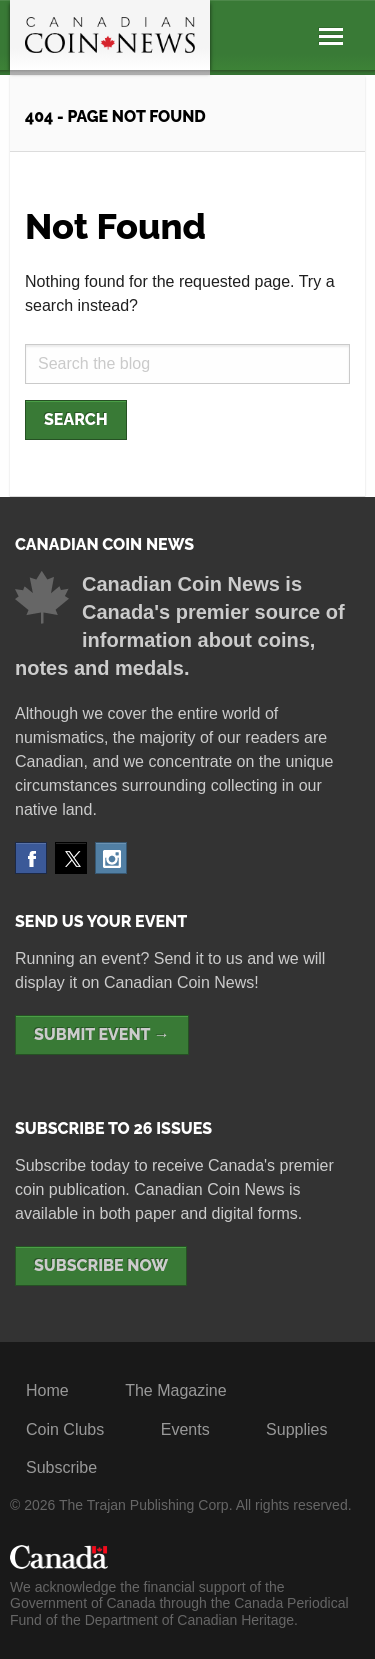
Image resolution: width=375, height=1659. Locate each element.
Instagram (111, 858)
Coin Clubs (65, 1429)
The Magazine (175, 1390)
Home (47, 1390)
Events (185, 1429)
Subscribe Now (101, 1265)
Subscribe (61, 1467)
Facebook (31, 858)
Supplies (296, 1429)
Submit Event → (102, 1034)
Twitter (71, 858)
